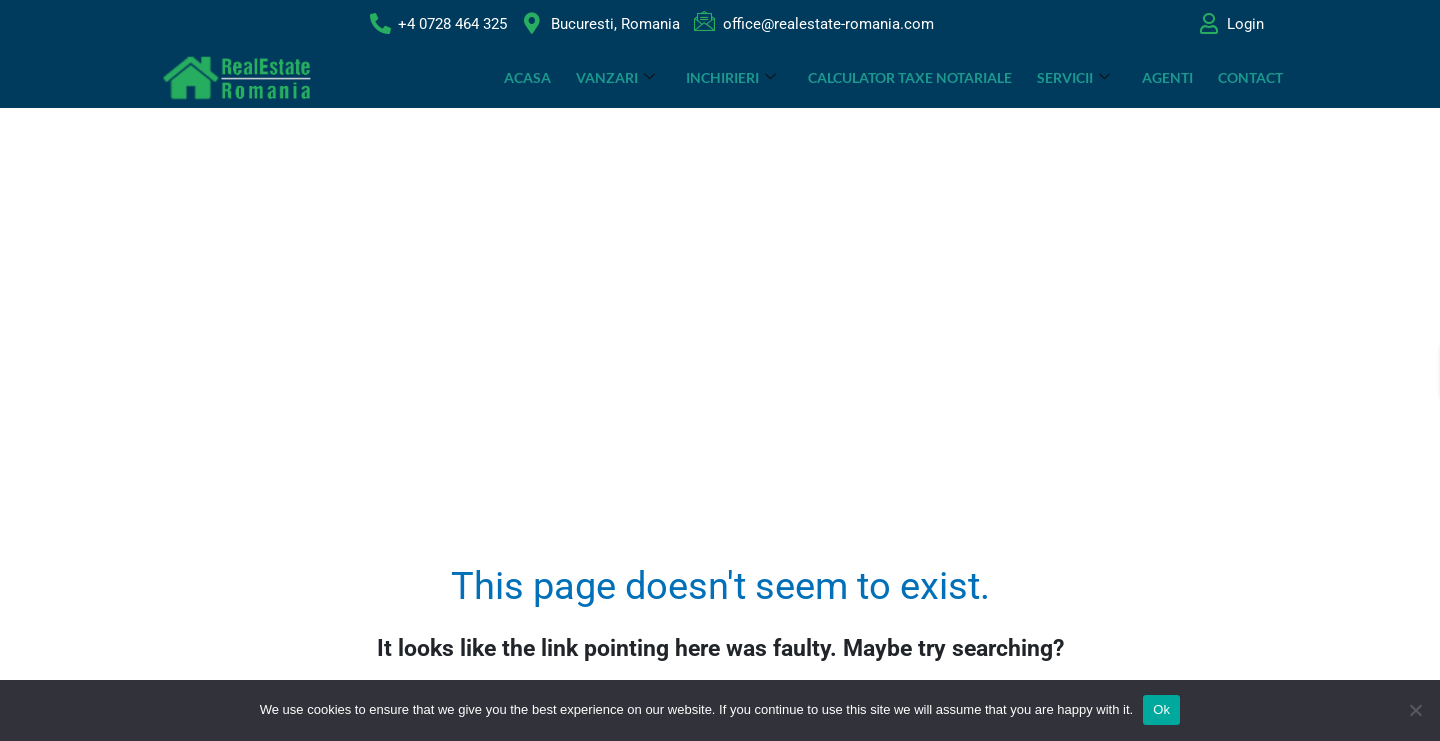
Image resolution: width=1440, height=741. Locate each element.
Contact (1250, 77)
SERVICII (1074, 77)
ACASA (529, 77)
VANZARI (617, 77)
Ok (1161, 709)
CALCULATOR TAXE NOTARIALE (911, 77)
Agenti (1167, 77)
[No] (1415, 710)
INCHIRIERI (733, 77)
